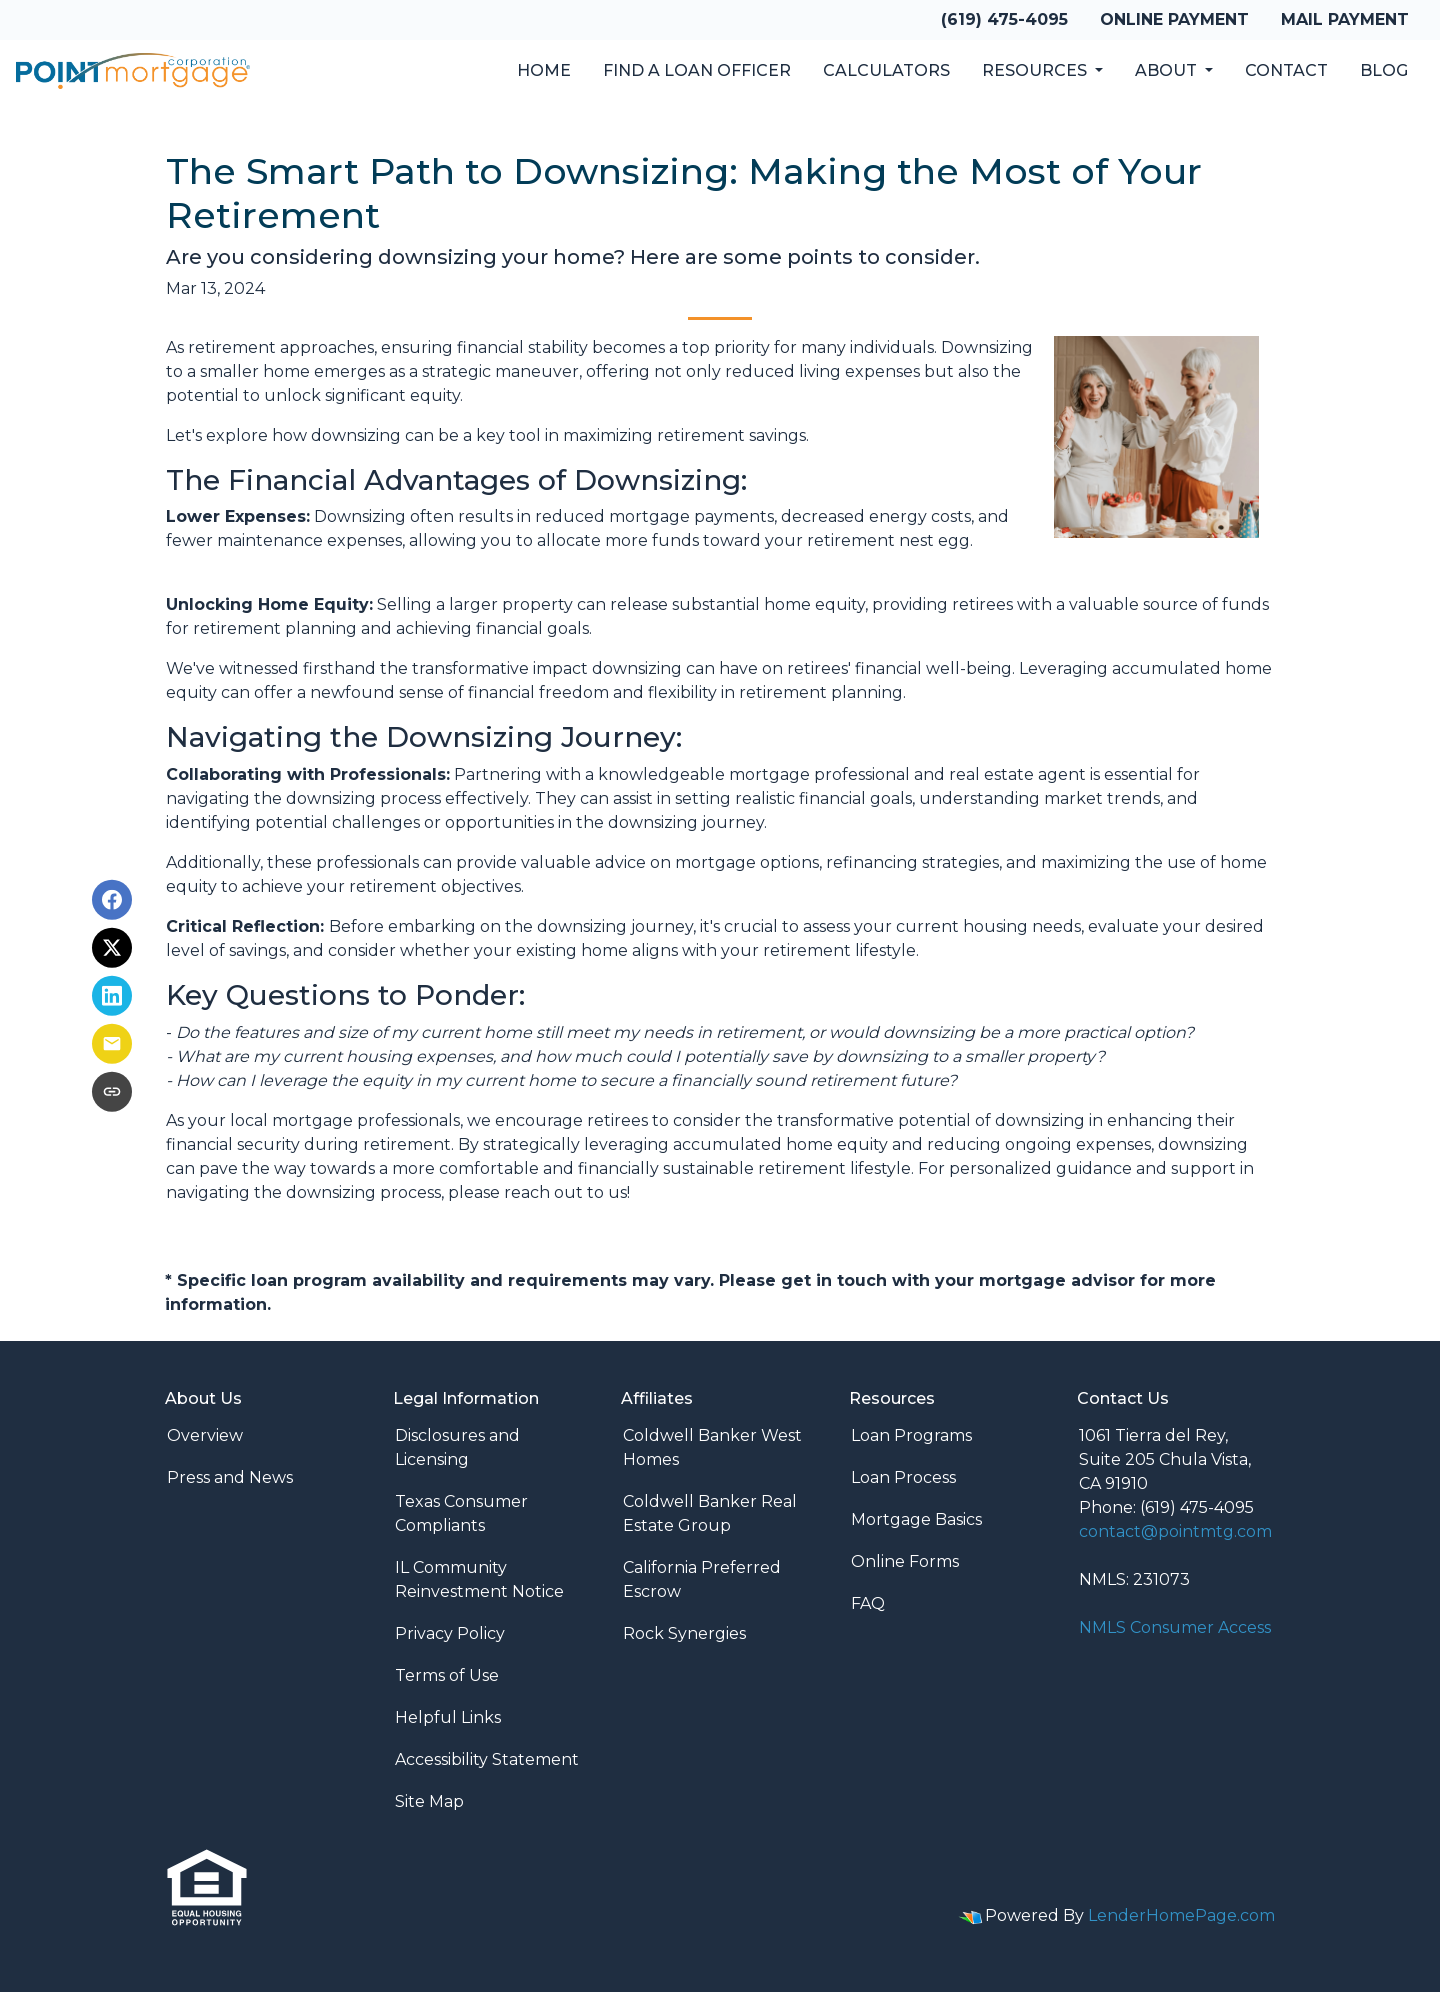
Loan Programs (911, 1435)
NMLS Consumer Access (1175, 1627)
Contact (1286, 70)
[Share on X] (112, 948)
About (1168, 70)
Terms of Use (447, 1675)
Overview (205, 1435)
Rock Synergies (684, 1633)
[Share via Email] (112, 1044)
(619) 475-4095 (1004, 19)
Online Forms (905, 1561)
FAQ (868, 1603)
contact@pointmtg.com (1175, 1531)
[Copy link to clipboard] (112, 1092)
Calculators (886, 70)
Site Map (429, 1801)
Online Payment (1174, 19)
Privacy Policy (450, 1633)
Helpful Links (448, 1717)
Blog (1384, 70)
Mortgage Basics (916, 1519)
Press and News (230, 1477)
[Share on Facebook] (112, 900)
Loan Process (903, 1477)
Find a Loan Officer (697, 70)
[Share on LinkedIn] (112, 996)
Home (544, 70)
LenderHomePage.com (1181, 1915)
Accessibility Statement (487, 1759)
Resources (1036, 70)
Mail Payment (1345, 19)
